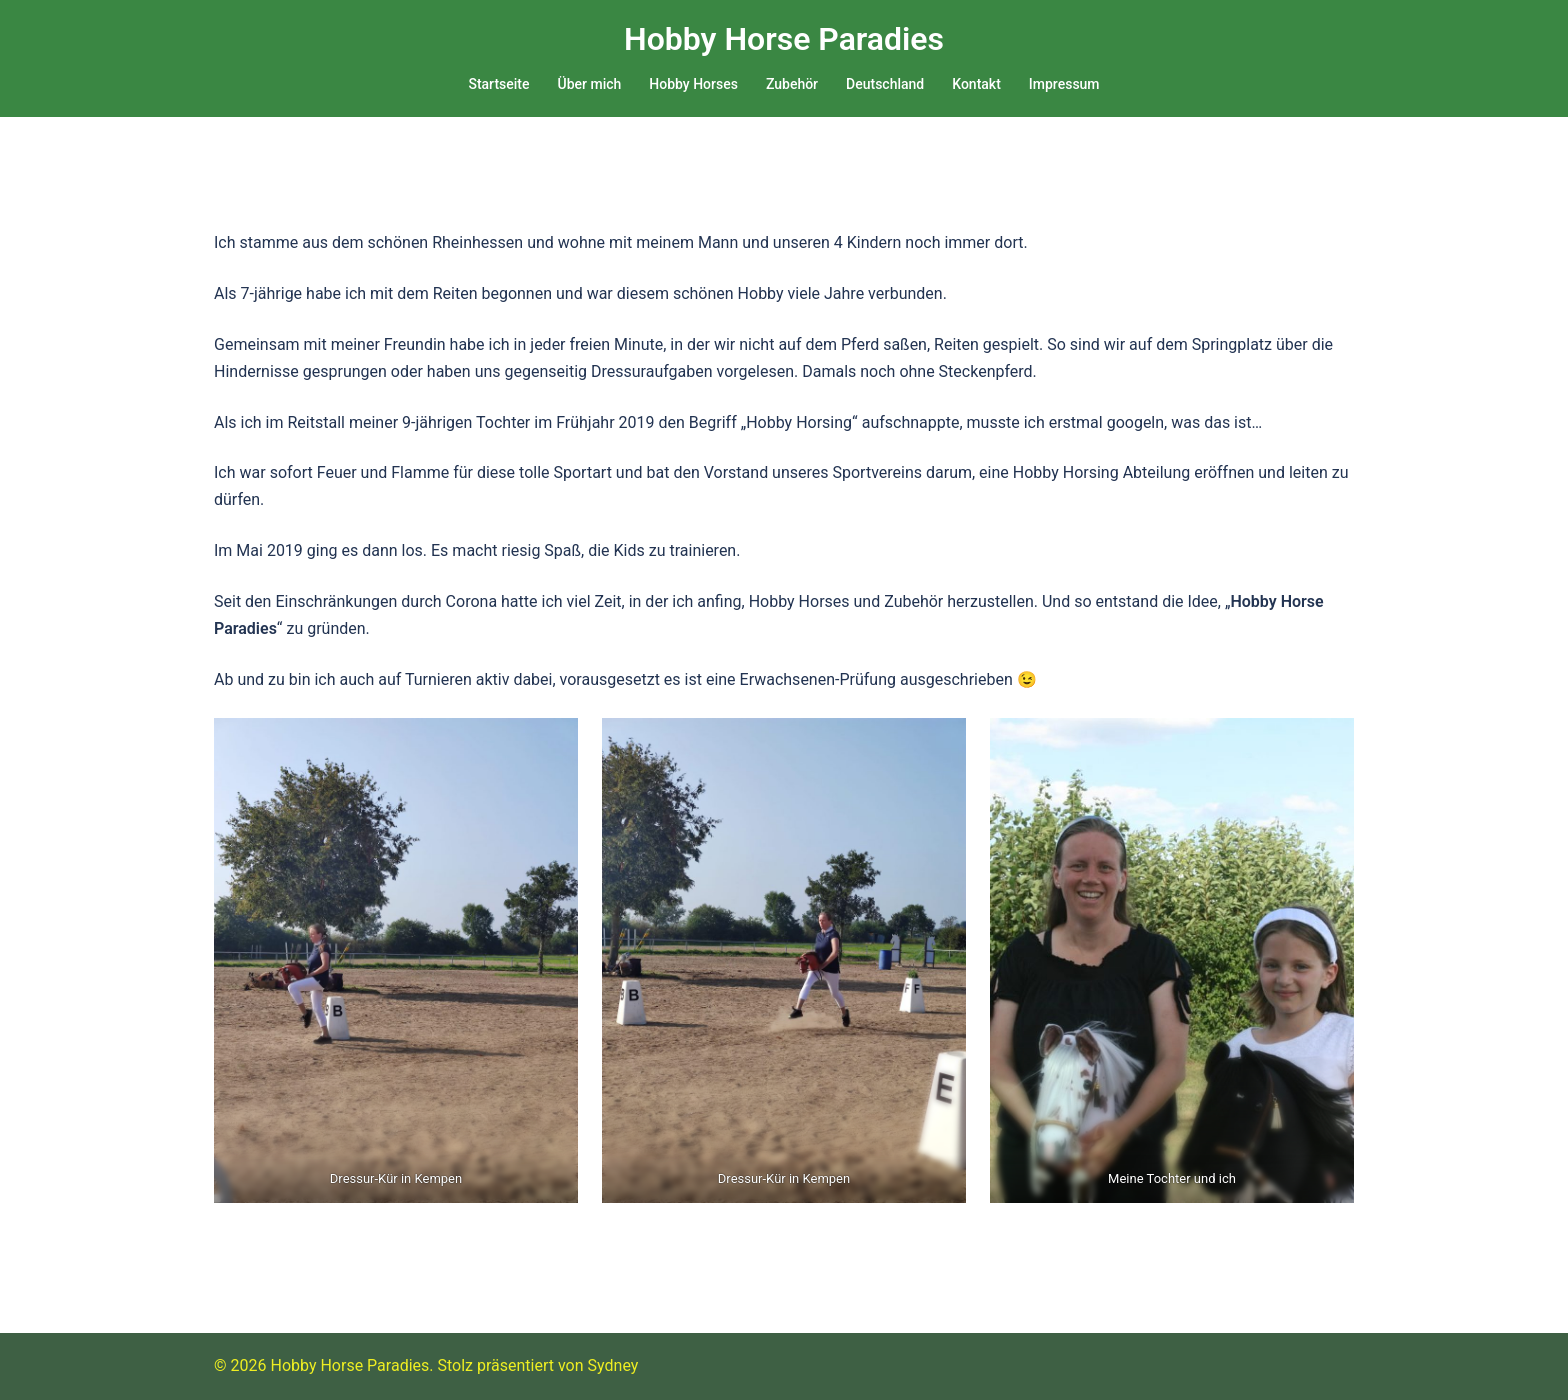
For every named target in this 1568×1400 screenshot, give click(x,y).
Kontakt (976, 84)
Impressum (1064, 84)
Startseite (498, 84)
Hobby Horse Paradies (784, 39)
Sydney (613, 1365)
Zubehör (792, 84)
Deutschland (885, 84)
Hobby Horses (693, 84)
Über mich (590, 84)
